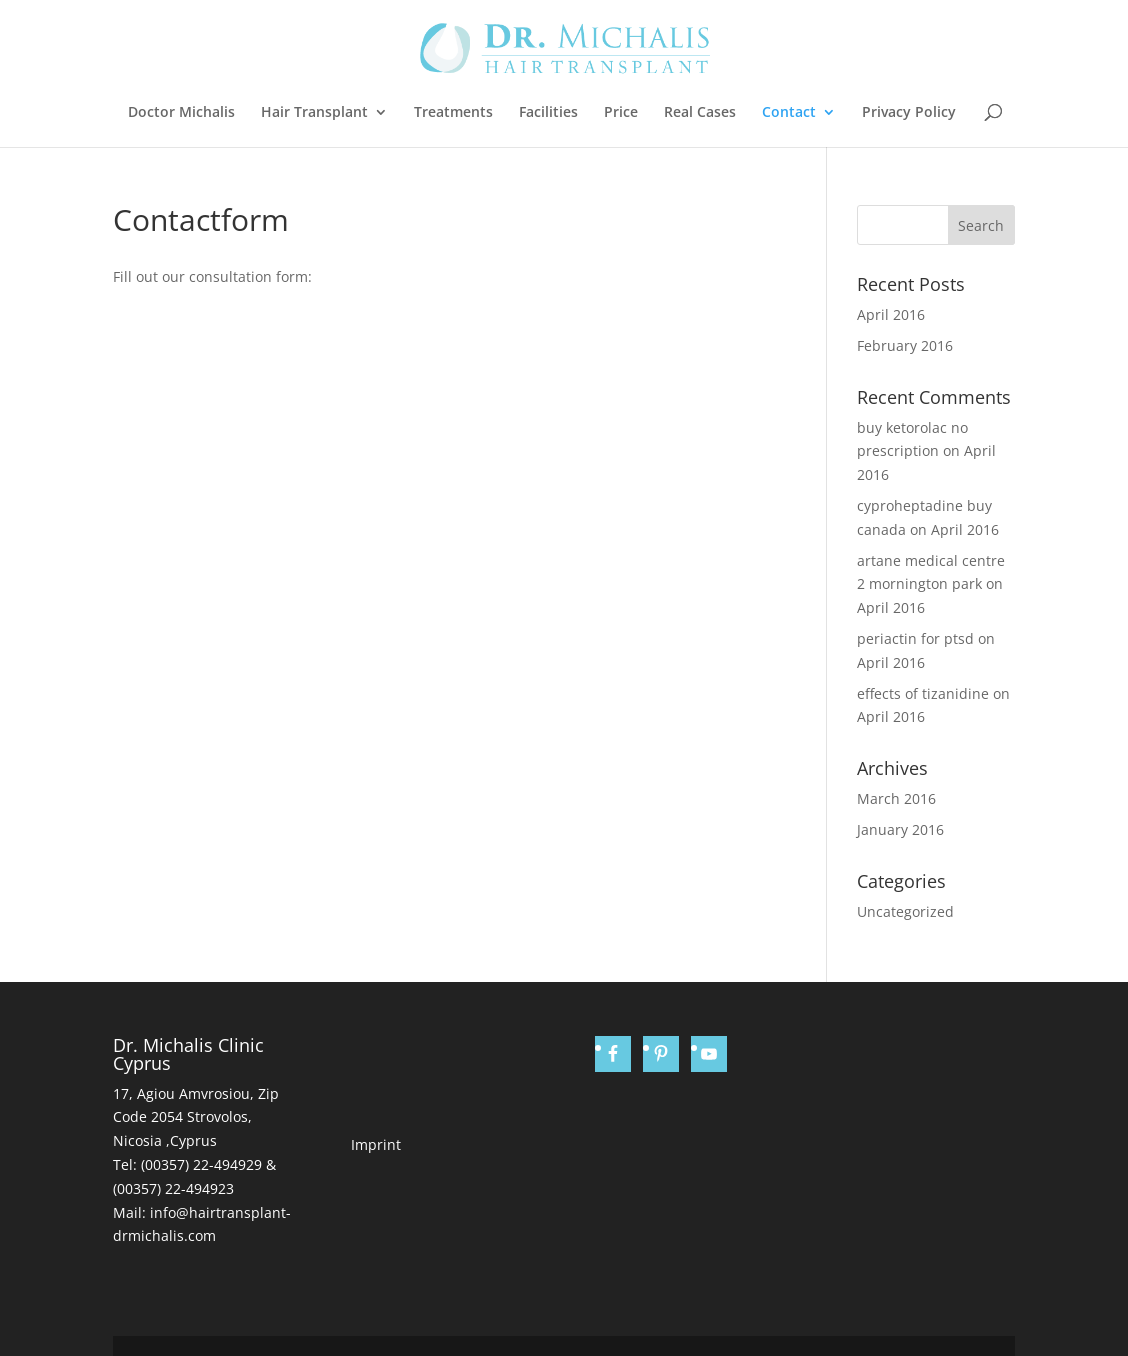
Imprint (376, 1144)
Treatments (453, 113)
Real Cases (700, 113)
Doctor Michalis (181, 113)
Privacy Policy (909, 113)
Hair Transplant (314, 113)
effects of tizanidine (923, 693)
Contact (789, 113)
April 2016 (891, 314)
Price (621, 113)
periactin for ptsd (915, 638)
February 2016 (905, 345)
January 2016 (900, 829)
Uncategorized (905, 911)
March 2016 (896, 798)
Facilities (548, 113)
